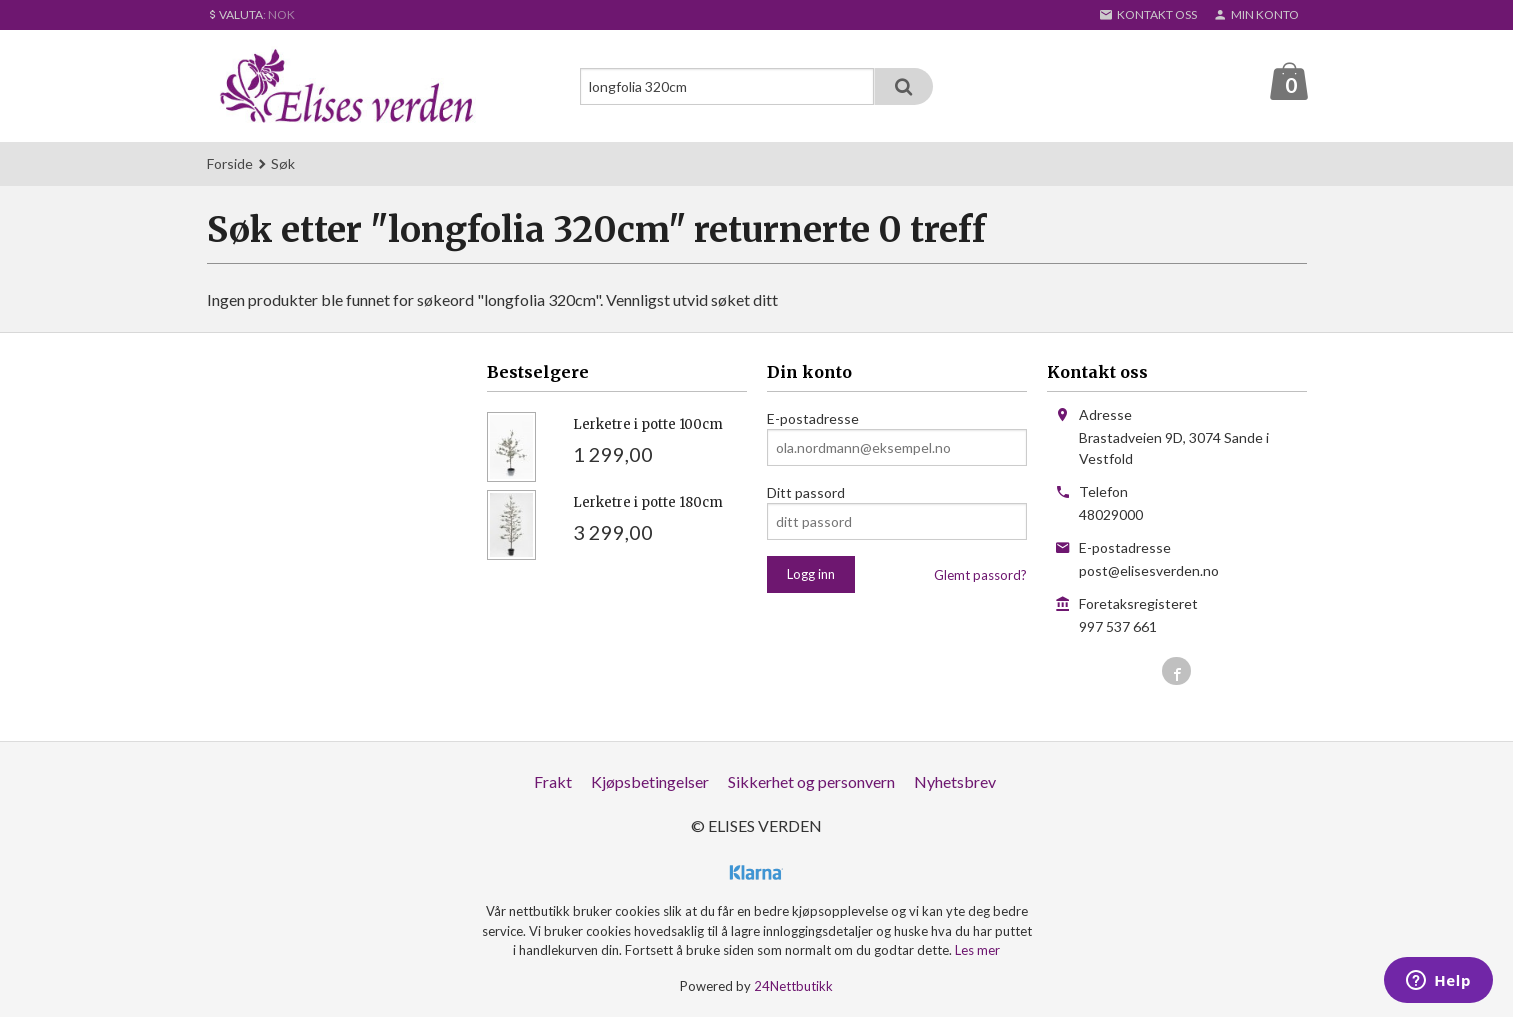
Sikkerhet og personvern (811, 782)
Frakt (553, 782)
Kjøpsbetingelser (650, 782)
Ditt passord (806, 493)
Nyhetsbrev (955, 782)
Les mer (977, 951)
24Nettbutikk (793, 987)
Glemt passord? (980, 576)
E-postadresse (813, 419)
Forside (230, 164)
